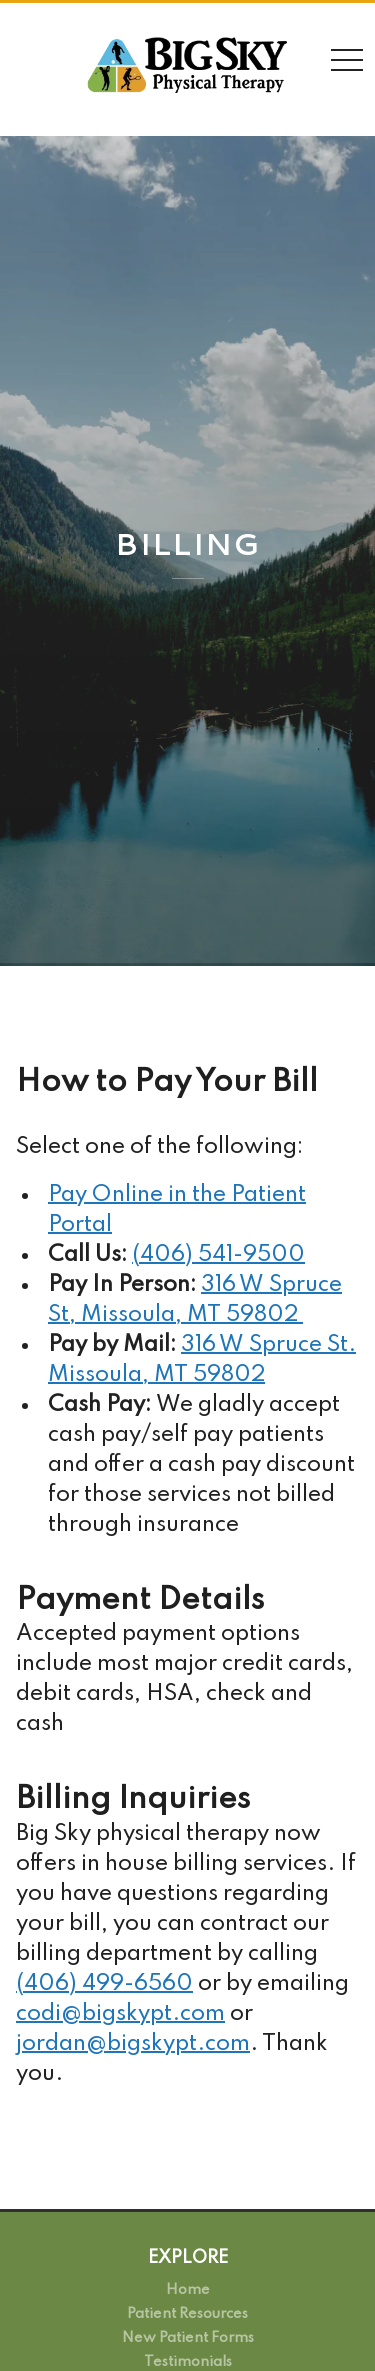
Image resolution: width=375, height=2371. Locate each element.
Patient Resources (187, 2314)
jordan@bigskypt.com (133, 2044)
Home (188, 2290)
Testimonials (188, 2362)
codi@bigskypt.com (120, 2014)
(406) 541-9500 (218, 1255)
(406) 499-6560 (104, 1984)
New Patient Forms (188, 2338)
